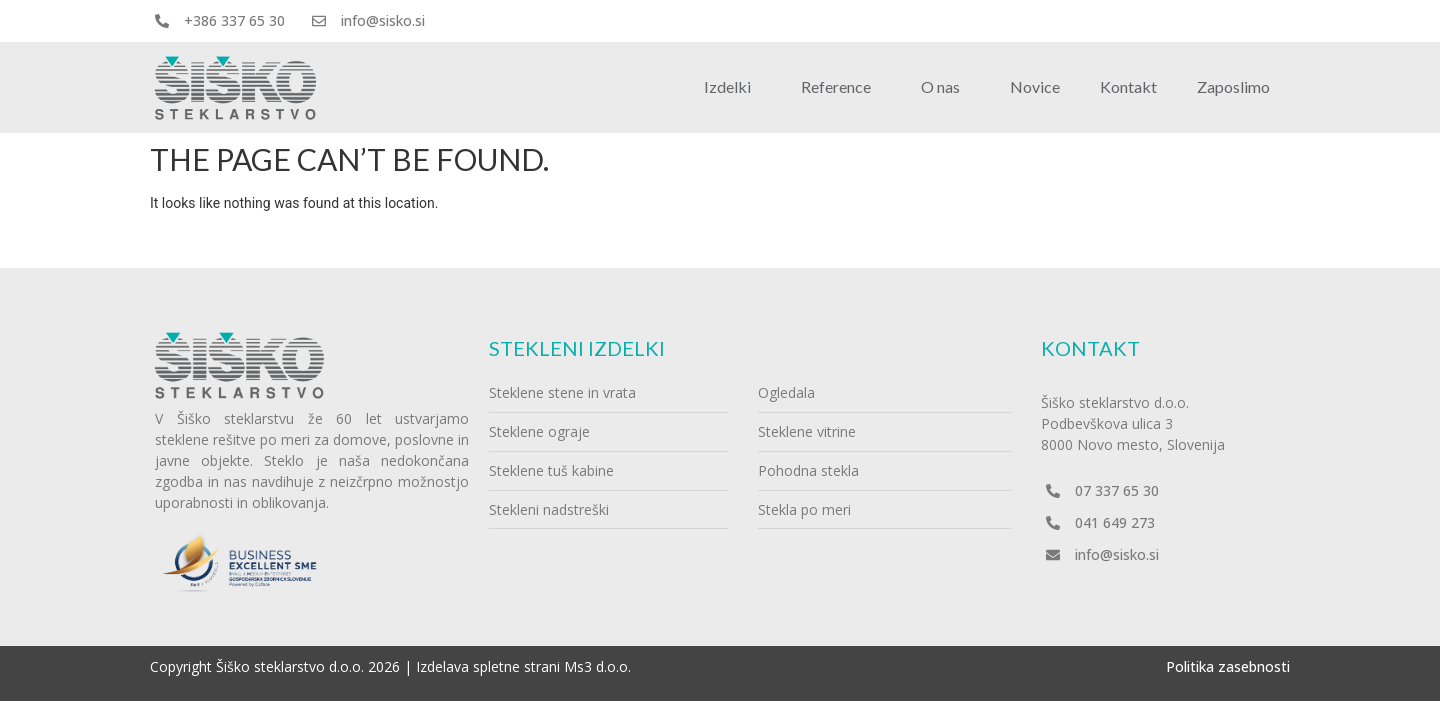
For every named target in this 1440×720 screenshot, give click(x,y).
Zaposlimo (1233, 86)
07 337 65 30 (1117, 490)
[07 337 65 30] (1053, 491)
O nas (945, 87)
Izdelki (732, 87)
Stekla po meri (804, 509)
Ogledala (786, 392)
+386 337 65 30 (234, 20)
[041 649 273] (1053, 523)
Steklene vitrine (807, 431)
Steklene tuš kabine (551, 470)
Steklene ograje (539, 431)
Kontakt (1128, 86)
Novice (1035, 86)
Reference (841, 87)
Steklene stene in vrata (562, 392)
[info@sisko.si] (319, 21)
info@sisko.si (383, 20)
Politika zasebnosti (1228, 666)
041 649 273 (1115, 522)
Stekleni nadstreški (549, 509)
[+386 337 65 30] (162, 21)
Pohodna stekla (808, 470)
